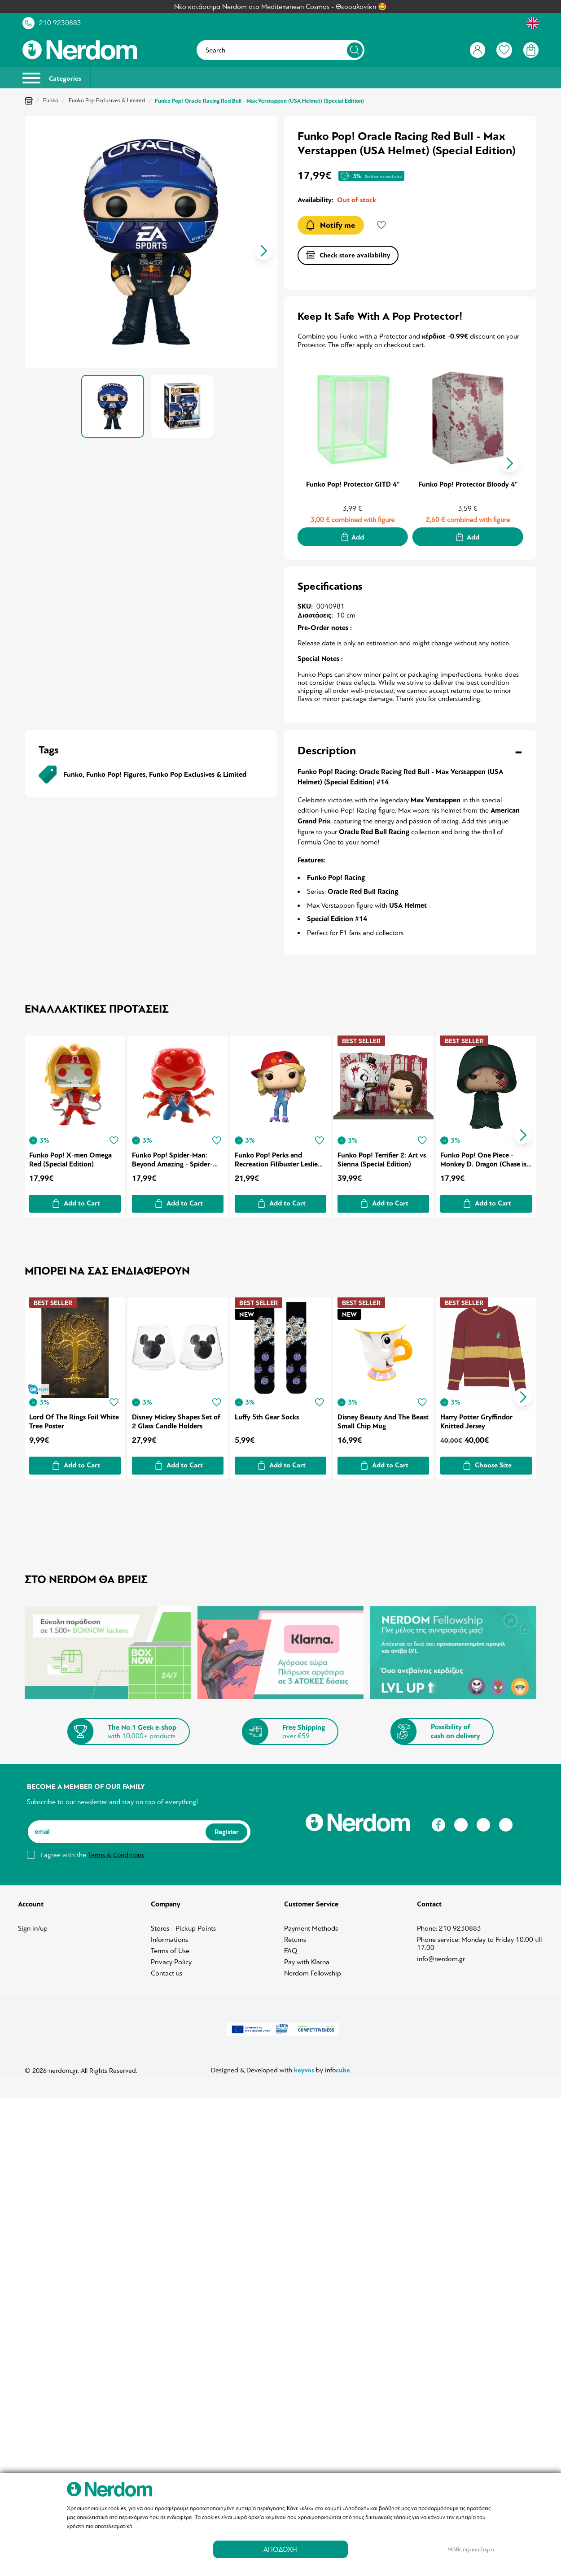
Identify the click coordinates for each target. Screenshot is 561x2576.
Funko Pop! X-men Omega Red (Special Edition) (70, 1158)
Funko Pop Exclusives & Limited (107, 100)
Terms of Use (170, 1948)
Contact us (166, 1970)
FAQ (291, 1948)
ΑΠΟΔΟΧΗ (280, 2549)
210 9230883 (60, 23)
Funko (50, 100)
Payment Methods (311, 1925)
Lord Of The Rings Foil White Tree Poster (74, 1418)
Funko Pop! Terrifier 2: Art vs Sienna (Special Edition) (383, 1158)
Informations (169, 1936)
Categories (51, 78)
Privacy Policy (171, 1959)
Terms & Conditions (116, 1852)
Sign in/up (33, 1925)
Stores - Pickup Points (183, 1925)
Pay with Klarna (306, 1959)
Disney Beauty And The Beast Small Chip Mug (375, 1418)
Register (226, 1828)
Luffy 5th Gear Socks (268, 1413)
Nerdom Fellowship (312, 1970)
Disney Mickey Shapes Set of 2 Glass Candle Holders (176, 1418)
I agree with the (92, 1852)
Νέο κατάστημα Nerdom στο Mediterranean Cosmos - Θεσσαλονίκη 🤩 (280, 7)
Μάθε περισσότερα (470, 2549)
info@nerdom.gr (441, 1956)
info (337, 2067)
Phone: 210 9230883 (449, 1925)
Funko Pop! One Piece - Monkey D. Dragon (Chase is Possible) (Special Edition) (485, 1158)
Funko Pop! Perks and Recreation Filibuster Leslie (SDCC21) (277, 1158)
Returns (295, 1936)
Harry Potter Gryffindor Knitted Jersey (478, 1418)
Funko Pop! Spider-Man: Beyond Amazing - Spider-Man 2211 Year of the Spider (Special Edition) (177, 1158)
